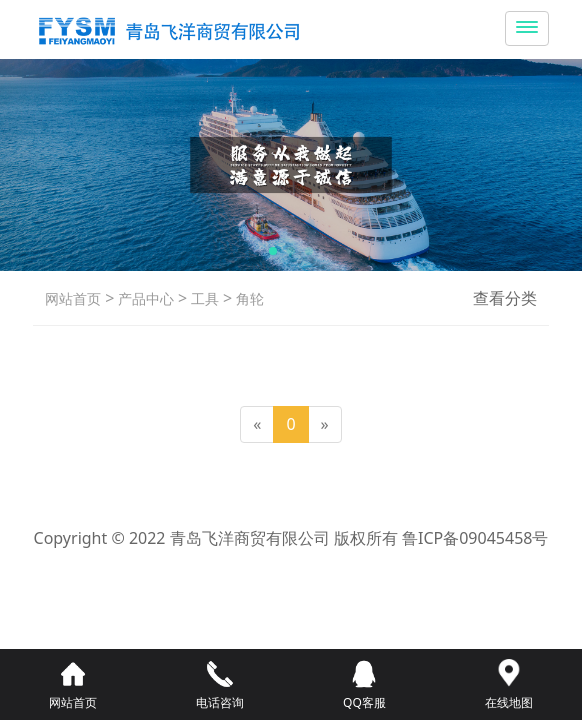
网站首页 (73, 298)
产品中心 (144, 298)
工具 (203, 298)
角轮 (248, 298)
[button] (273, 251)
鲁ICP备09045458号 (475, 538)
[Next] (325, 424)
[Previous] (257, 424)
